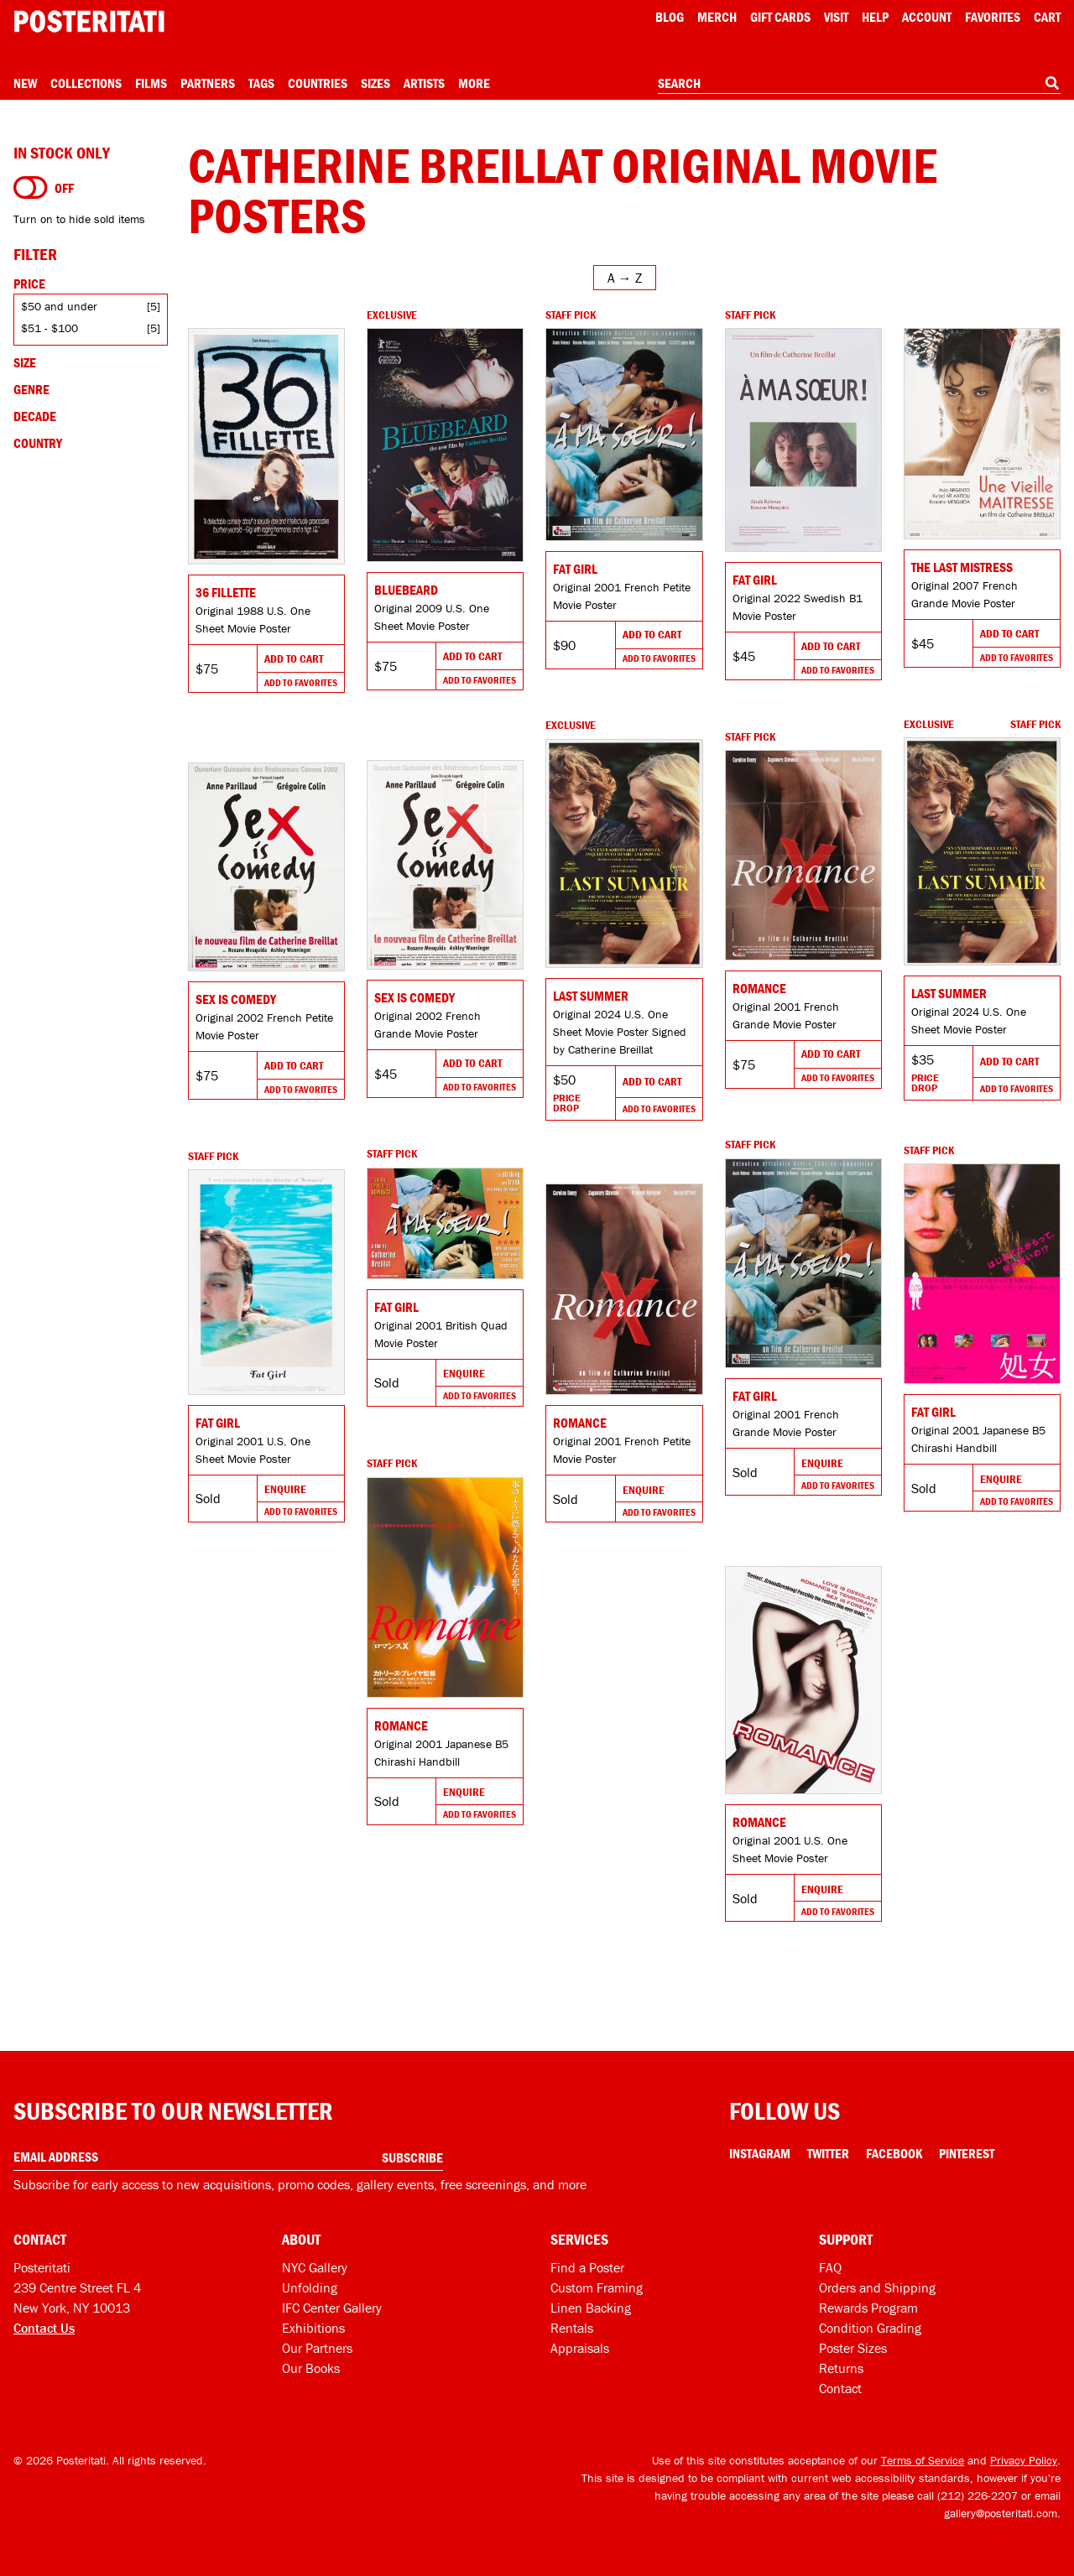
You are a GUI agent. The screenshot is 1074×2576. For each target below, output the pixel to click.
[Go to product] (266, 446)
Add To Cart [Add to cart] (293, 658)
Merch (717, 16)
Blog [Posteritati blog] (669, 16)
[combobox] (859, 84)
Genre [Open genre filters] (31, 389)
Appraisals (579, 2347)
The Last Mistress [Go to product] (962, 567)
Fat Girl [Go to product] (575, 568)
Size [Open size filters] (24, 362)
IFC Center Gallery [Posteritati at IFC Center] (332, 2307)
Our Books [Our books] (311, 2368)
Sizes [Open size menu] (375, 83)
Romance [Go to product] (759, 988)
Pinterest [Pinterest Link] (966, 2153)
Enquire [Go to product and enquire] (822, 1462)
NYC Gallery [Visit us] (314, 2267)
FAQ (830, 2267)
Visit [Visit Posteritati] (836, 16)
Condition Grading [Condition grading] (870, 2327)
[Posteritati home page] (88, 21)
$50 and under (59, 306)
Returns (841, 2368)
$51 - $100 (49, 328)
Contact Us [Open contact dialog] (44, 2327)
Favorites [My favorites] (992, 16)
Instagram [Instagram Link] (759, 2153)
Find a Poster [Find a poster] (587, 2267)
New (25, 83)
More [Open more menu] (474, 83)
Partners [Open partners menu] (207, 83)
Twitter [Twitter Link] (828, 2153)
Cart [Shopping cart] (1047, 16)
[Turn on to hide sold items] (30, 188)
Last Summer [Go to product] (949, 993)
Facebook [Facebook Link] (894, 2153)
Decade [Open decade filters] (34, 416)
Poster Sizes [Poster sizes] (853, 2347)
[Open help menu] (875, 17)
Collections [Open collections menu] (86, 83)
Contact (840, 2388)
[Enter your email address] (228, 2157)
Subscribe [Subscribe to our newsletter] (412, 2157)
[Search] (1052, 83)
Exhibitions (313, 2327)
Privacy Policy (1023, 2460)
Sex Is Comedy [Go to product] (414, 997)
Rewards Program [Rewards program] (868, 2307)
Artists (424, 83)
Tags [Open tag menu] (261, 83)
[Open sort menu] (624, 278)
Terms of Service (922, 2460)
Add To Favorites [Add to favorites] (300, 682)
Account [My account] (926, 16)
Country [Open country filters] (37, 443)
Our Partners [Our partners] (317, 2347)
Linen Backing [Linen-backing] (590, 2307)
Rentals (571, 2327)
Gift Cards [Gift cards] (780, 16)
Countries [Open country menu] (317, 83)
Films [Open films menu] (151, 83)
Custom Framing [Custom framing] (596, 2287)
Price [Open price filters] (29, 283)
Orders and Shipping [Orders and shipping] (877, 2287)
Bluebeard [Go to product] (406, 589)
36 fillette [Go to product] (226, 592)
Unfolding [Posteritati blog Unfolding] (309, 2287)
